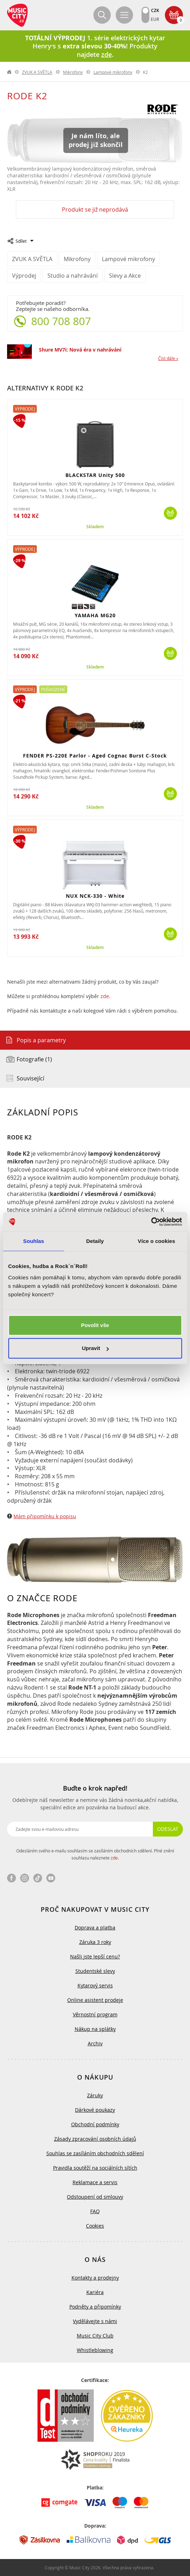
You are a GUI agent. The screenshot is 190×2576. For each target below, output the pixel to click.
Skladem (95, 527)
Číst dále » (168, 358)
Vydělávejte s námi (95, 2321)
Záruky (95, 2095)
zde (104, 996)
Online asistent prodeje (95, 2000)
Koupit (170, 513)
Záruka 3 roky (95, 1942)
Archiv (95, 2043)
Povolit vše (95, 1325)
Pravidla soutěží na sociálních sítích (95, 2167)
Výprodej (24, 275)
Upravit (95, 1348)
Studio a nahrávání (72, 275)
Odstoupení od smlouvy (95, 2196)
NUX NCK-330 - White (95, 895)
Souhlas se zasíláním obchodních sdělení (95, 2153)
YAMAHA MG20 (95, 615)
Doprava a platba (95, 1927)
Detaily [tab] (95, 1241)
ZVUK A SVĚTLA (37, 72)
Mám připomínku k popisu (44, 1516)
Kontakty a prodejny (95, 2277)
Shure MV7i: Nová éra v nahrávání (80, 349)
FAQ (95, 2211)
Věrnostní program (95, 2014)
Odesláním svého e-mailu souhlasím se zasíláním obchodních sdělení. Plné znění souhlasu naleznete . (95, 1854)
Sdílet (21, 241)
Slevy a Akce (125, 275)
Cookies (95, 2225)
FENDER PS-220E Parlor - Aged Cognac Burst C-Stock (95, 755)
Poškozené (53, 689)
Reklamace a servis (95, 2182)
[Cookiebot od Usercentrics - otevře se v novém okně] (151, 1221)
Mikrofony (73, 72)
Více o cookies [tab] (156, 1241)
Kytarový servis (95, 1985)
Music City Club (95, 2335)
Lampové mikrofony (112, 72)
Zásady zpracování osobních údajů (95, 2138)
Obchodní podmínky (95, 2124)
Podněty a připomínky (95, 2306)
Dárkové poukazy (95, 2109)
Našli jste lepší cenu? (95, 1956)
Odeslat (167, 1829)
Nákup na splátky (95, 2029)
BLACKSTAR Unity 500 (95, 475)
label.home (9, 72)
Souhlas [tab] (33, 1241)
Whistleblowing (95, 2350)
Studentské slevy (95, 1971)
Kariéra (95, 2292)
